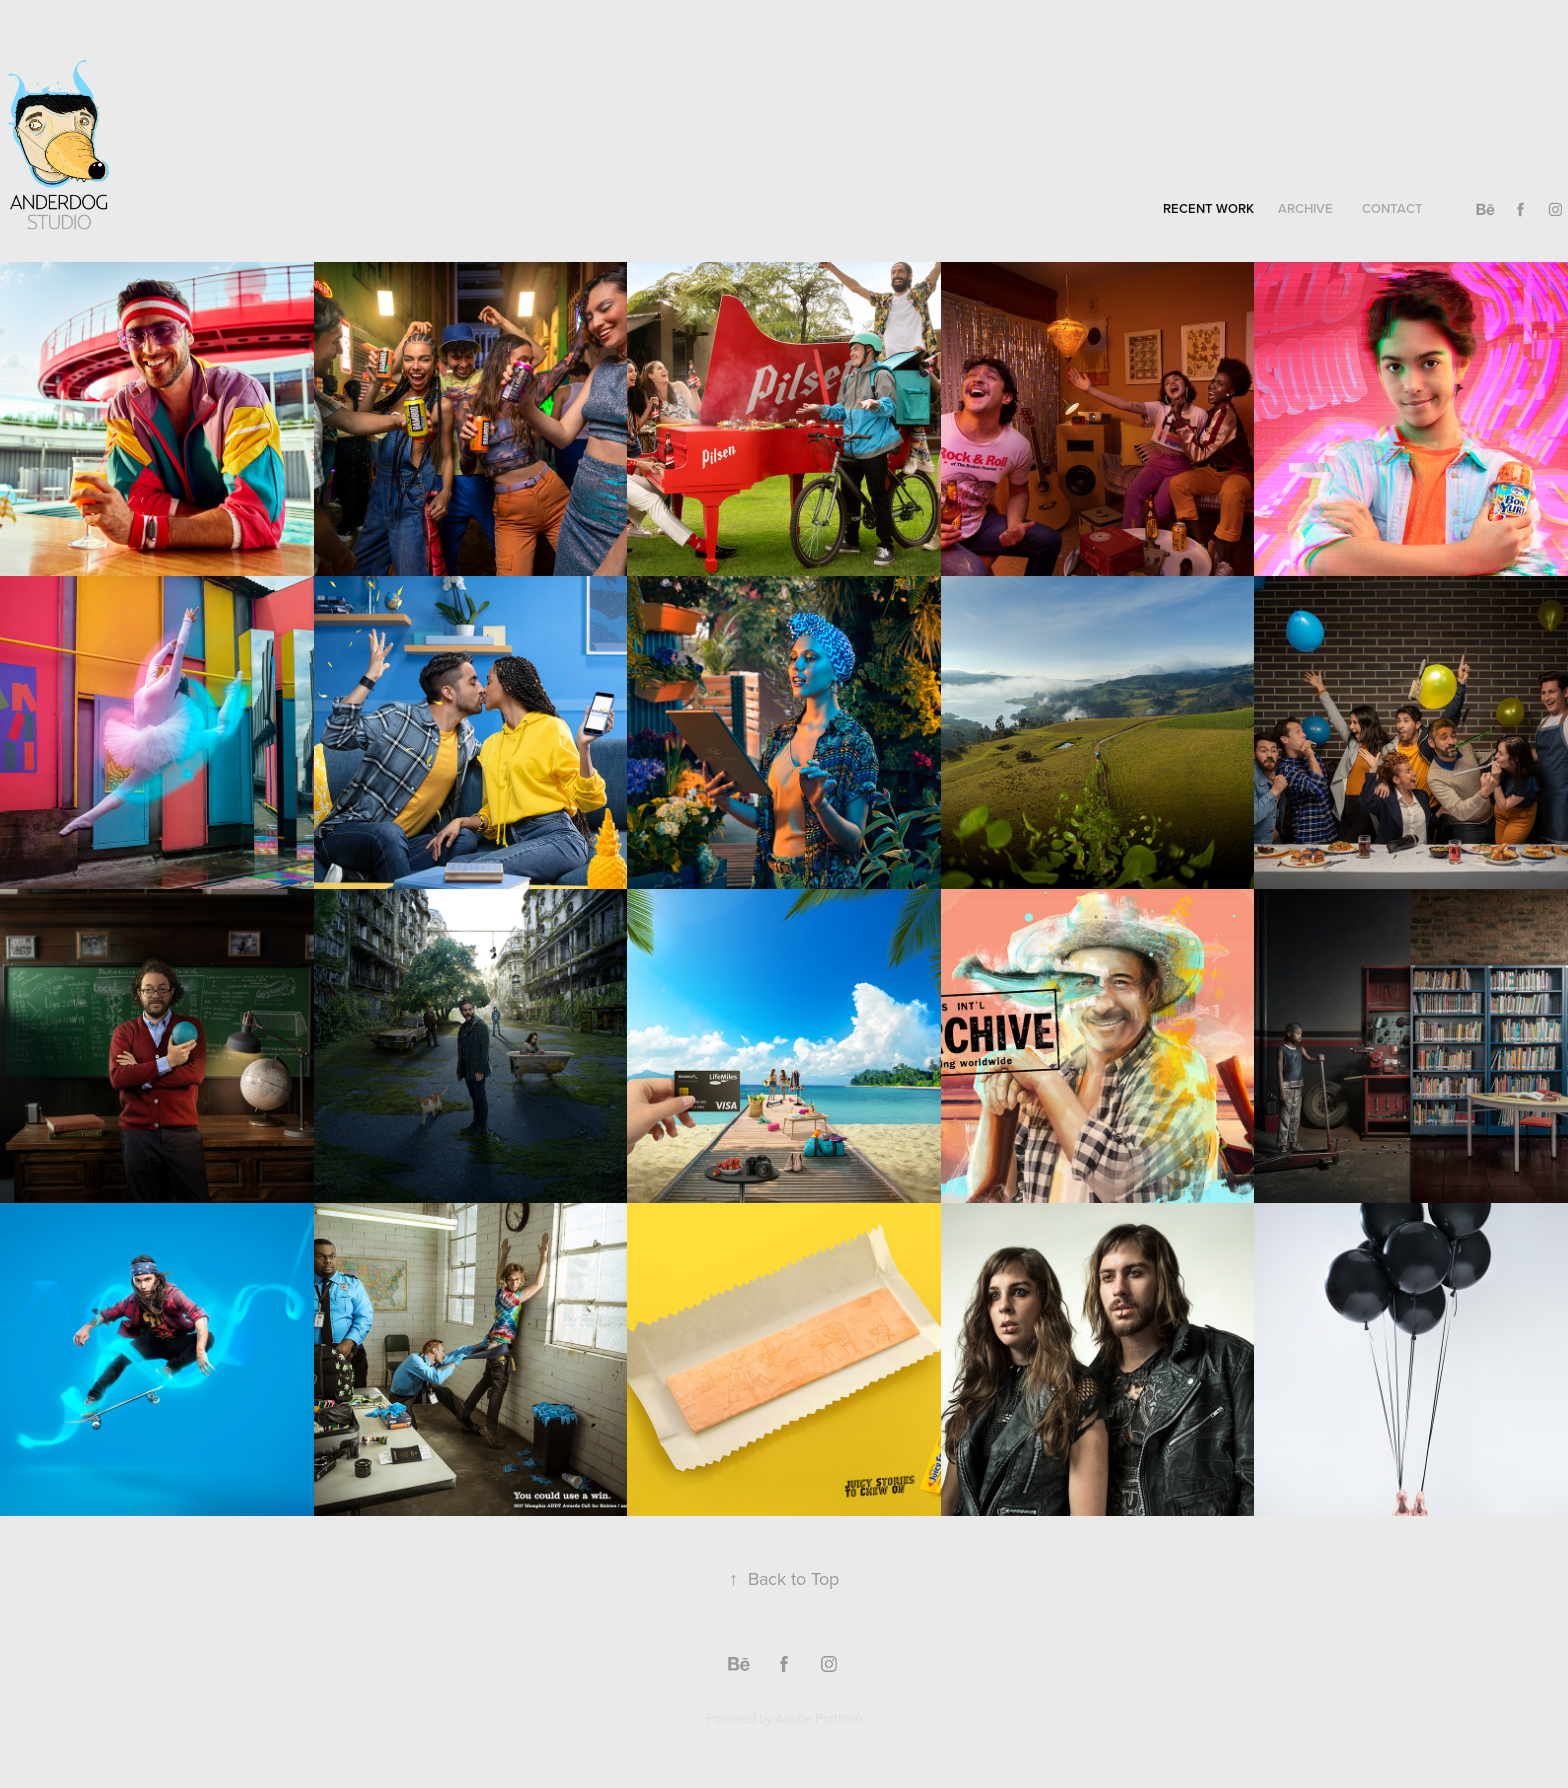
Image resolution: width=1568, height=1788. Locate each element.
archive (1305, 208)
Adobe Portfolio (818, 1718)
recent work (1208, 208)
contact (1392, 208)
